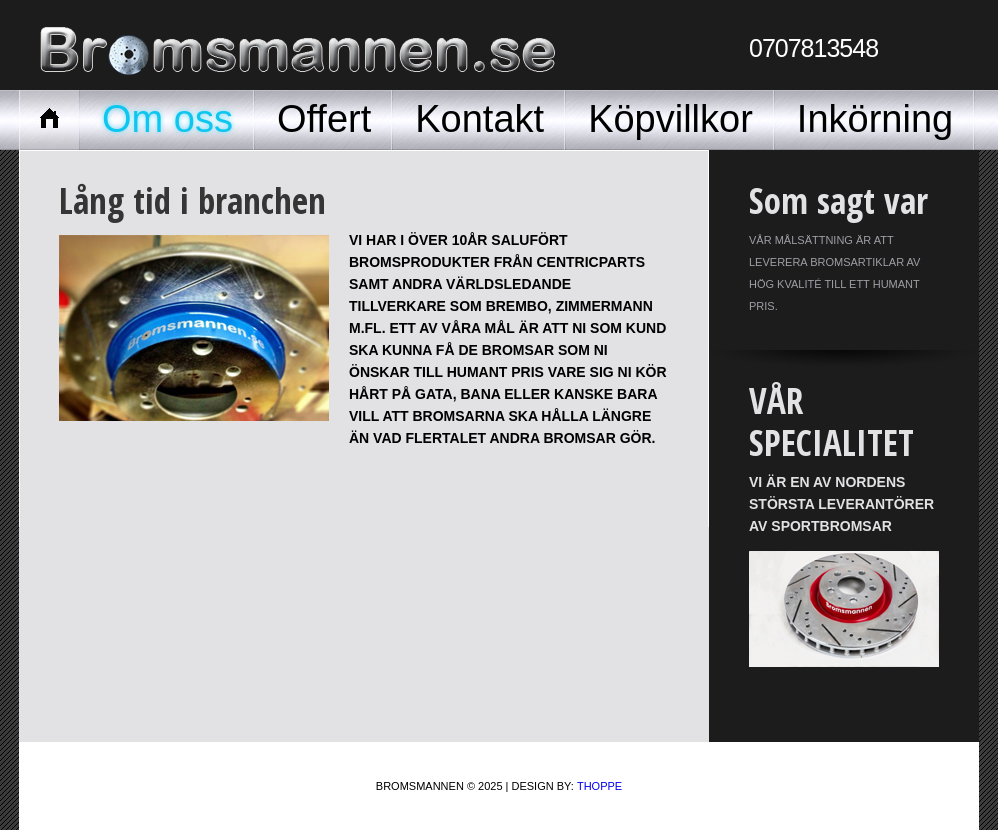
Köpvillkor (670, 119)
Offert (324, 119)
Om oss (167, 119)
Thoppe (599, 786)
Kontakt (479, 119)
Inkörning (875, 119)
